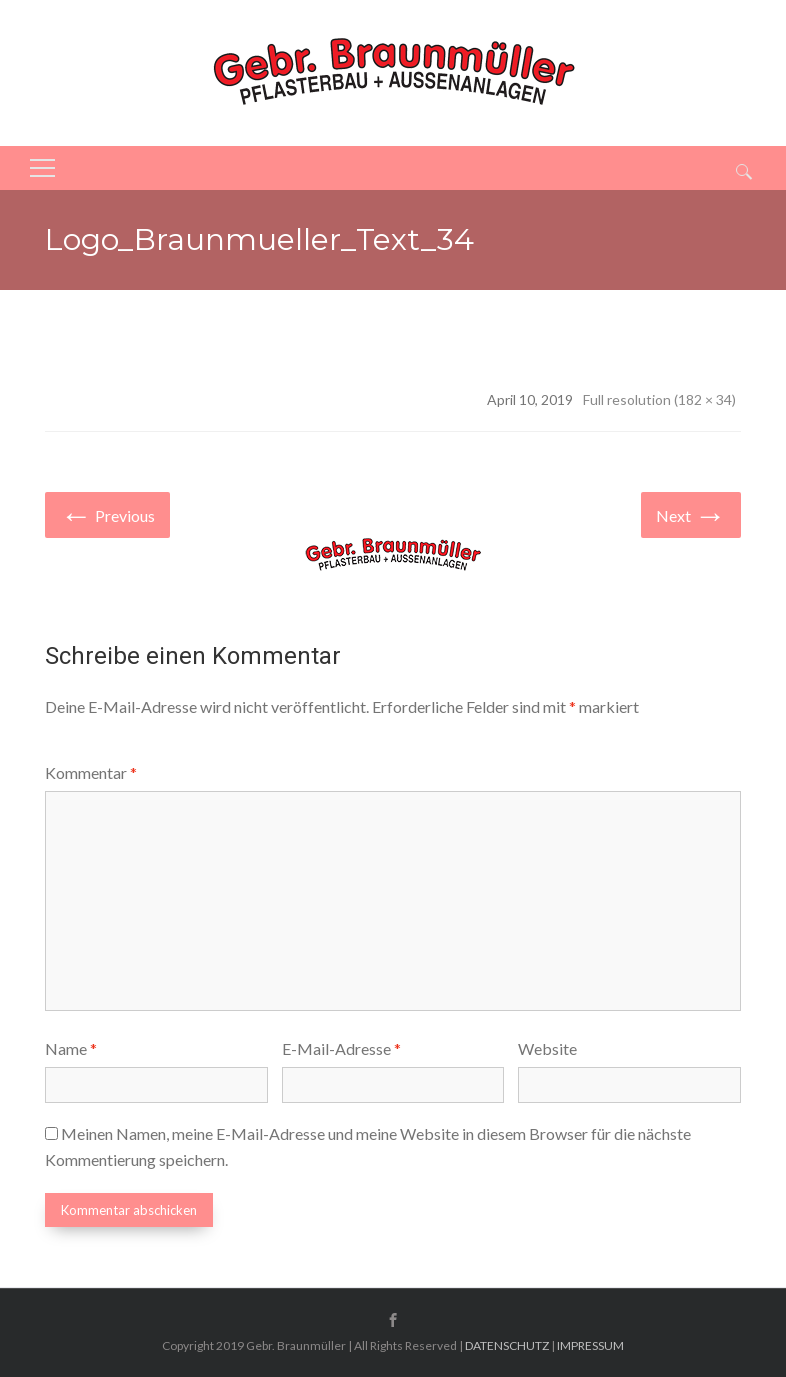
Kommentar (91, 772)
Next (691, 513)
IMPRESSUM (590, 1345)
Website (547, 1048)
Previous (107, 513)
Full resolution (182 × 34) (659, 399)
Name (71, 1048)
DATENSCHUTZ (507, 1345)
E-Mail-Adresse (341, 1048)
